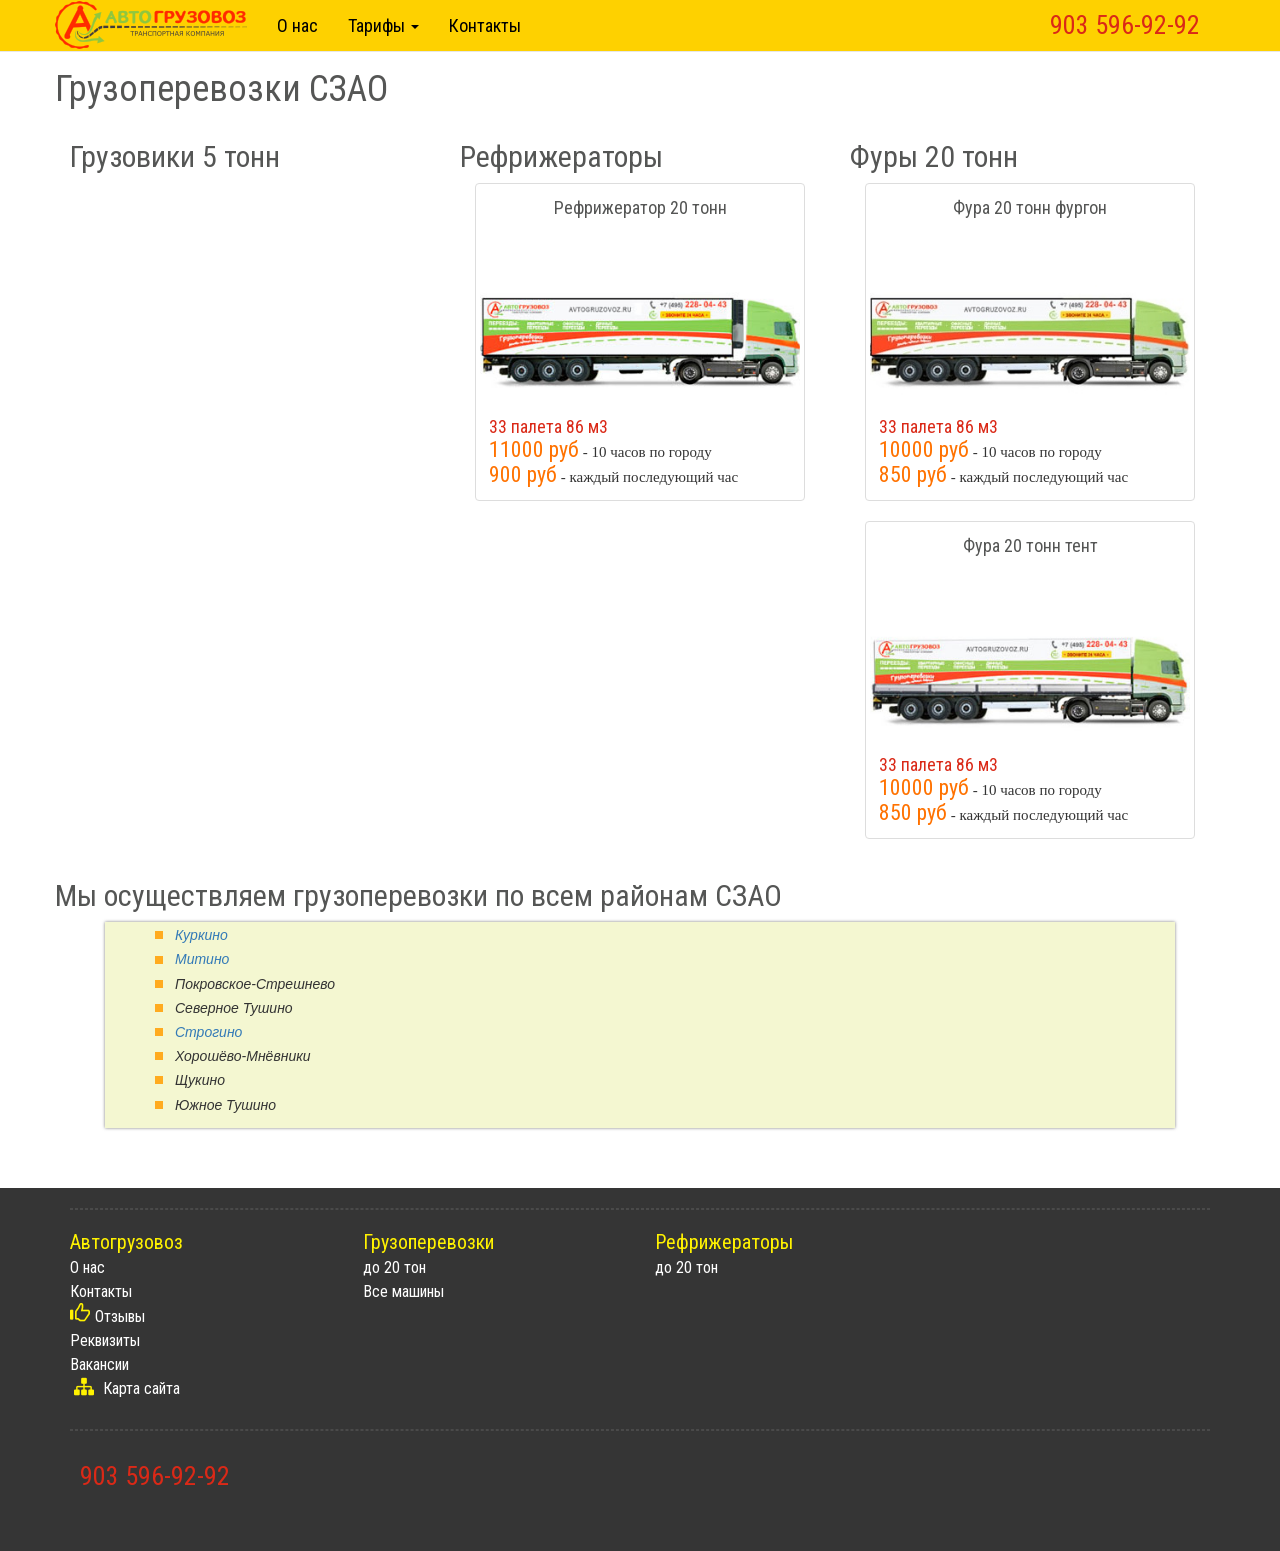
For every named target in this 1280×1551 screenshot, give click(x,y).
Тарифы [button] (383, 25)
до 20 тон (394, 1267)
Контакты (485, 25)
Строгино (208, 1032)
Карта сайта (141, 1388)
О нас (297, 25)
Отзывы (120, 1316)
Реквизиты (105, 1340)
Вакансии (99, 1364)
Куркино (201, 935)
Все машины (403, 1291)
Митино (202, 959)
